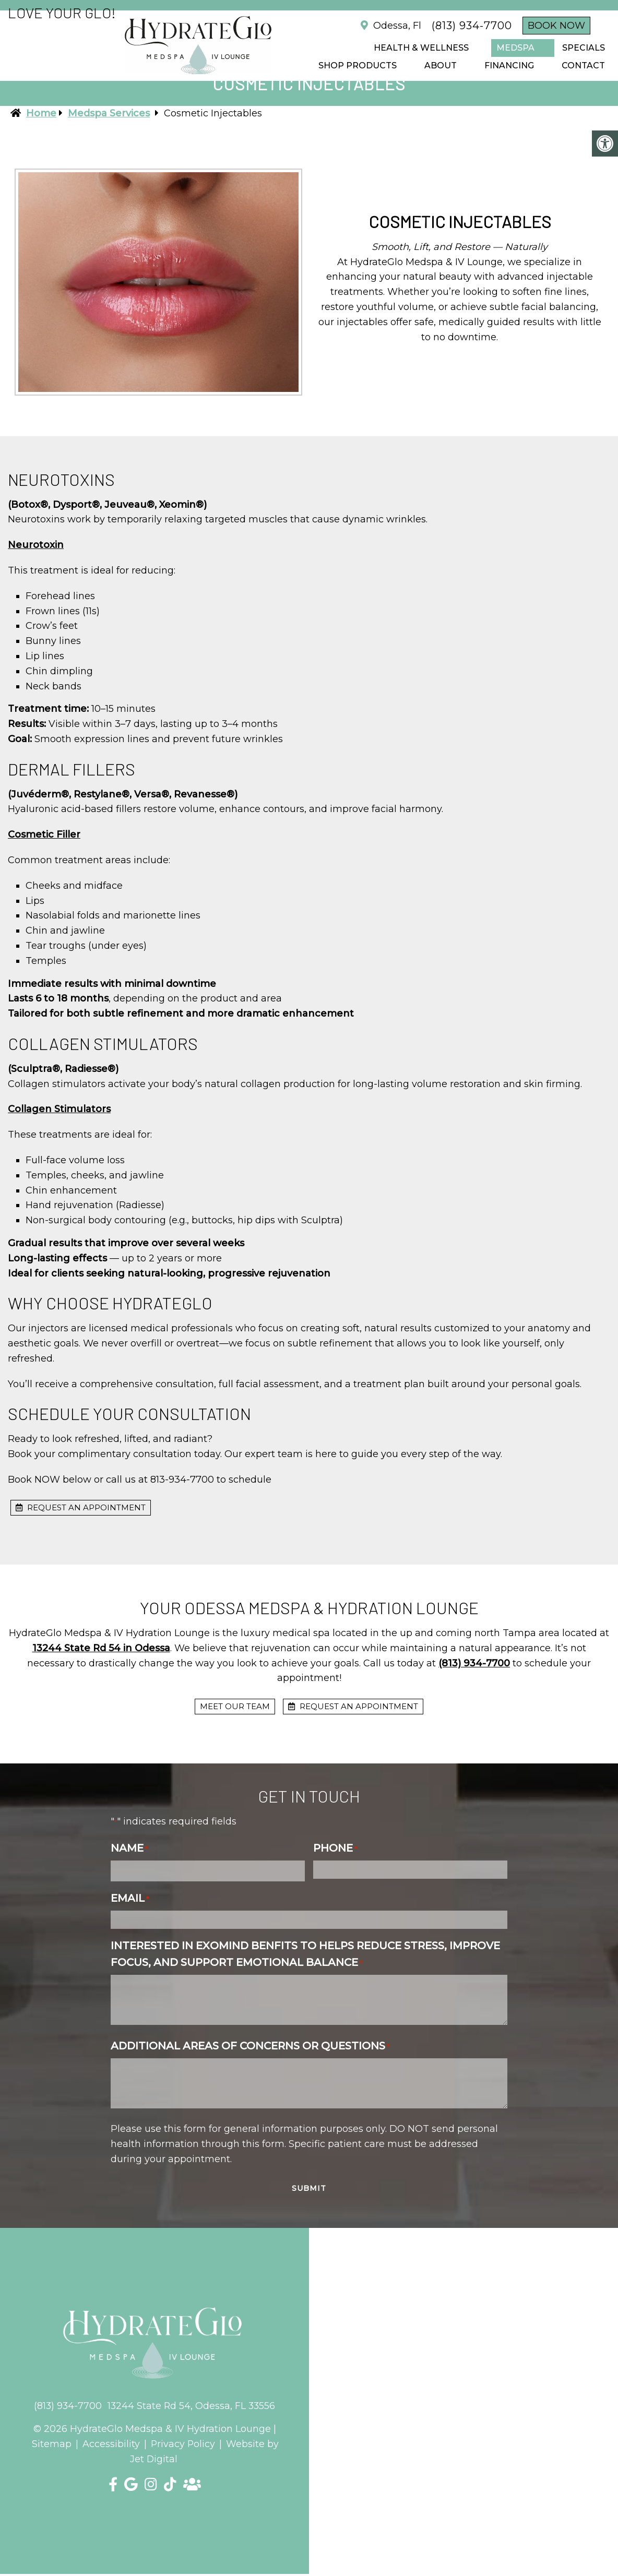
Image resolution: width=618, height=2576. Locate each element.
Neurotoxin (36, 545)
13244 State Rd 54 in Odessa (101, 1648)
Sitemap (51, 2444)
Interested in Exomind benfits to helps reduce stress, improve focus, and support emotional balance (305, 1954)
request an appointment (81, 1507)
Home (41, 113)
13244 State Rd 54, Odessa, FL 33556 (192, 2406)
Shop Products (357, 65)
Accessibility (110, 2444)
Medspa (515, 48)
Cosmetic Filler (44, 834)
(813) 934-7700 (472, 25)
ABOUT (440, 65)
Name (129, 1848)
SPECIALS (583, 48)
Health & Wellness (421, 48)
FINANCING (509, 65)
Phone (335, 1848)
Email (130, 1898)
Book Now (556, 25)
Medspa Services (109, 113)
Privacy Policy (183, 2444)
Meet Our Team (235, 1706)
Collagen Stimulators (59, 1109)
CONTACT (583, 65)
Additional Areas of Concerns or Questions (250, 2046)
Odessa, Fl (396, 25)
